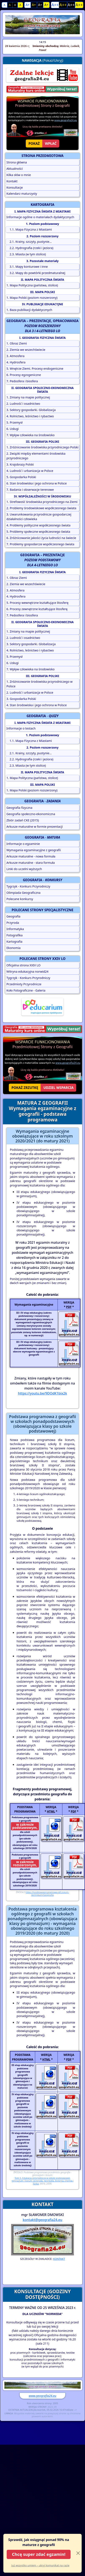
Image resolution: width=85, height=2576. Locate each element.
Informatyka (15, 929)
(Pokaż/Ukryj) (42, 60)
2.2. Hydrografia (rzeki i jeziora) (29, 248)
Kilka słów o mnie (18, 175)
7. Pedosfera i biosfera (22, 381)
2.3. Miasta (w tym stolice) (26, 254)
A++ (55, 5)
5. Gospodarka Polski (21, 477)
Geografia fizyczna (19, 808)
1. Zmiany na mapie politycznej (28, 397)
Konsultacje (14, 187)
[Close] (78, 2553)
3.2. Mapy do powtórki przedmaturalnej (35, 273)
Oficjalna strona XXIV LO (23, 965)
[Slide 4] (54, 28)
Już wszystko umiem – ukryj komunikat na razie (40, 2565)
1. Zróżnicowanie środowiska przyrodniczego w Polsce (39, 684)
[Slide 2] (39, 28)
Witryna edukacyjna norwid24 (27, 972)
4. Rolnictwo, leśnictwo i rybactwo (30, 416)
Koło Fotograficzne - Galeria (25, 990)
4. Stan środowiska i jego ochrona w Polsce (36, 705)
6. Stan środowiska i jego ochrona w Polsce (36, 483)
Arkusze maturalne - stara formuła (30, 863)
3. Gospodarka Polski (21, 699)
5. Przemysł (14, 422)
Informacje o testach (21, 728)
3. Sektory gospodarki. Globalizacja (31, 410)
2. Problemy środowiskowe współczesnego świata (41, 508)
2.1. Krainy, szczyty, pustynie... (29, 242)
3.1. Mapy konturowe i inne (27, 267)
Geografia (13, 916)
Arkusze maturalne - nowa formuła (30, 856)
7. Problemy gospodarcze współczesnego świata (40, 544)
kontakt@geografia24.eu (42, 2219)
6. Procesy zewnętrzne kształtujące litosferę (36, 609)
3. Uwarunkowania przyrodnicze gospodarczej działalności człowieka (38, 516)
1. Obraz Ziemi (16, 343)
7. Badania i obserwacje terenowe (30, 490)
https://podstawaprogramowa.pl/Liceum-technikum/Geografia (47, 1893)
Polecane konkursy (19, 899)
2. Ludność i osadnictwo (23, 404)
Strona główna (16, 162)
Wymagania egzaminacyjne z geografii (33, 850)
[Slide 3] (46, 28)
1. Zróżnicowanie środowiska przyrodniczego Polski (42, 447)
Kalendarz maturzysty (21, 194)
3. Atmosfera (15, 356)
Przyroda (12, 923)
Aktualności (14, 169)
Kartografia (14, 941)
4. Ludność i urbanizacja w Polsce (29, 471)
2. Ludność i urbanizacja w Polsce (29, 692)
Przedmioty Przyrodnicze (23, 984)
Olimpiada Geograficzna (23, 893)
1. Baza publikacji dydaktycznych (29, 310)
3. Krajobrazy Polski (20, 464)
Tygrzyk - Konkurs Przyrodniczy (28, 886)
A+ (28, 5)
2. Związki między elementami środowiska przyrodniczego (36, 456)
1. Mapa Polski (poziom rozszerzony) (32, 298)
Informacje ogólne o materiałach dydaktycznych (40, 217)
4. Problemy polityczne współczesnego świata (38, 525)
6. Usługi (12, 429)
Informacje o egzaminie (23, 844)
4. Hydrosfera (16, 362)
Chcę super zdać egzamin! (38, 2554)
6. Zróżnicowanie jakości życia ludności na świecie (41, 538)
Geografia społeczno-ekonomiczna (30, 814)
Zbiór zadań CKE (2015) (22, 820)
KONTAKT (59, 2259)
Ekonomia (13, 948)
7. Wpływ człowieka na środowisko (30, 435)
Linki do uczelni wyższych (24, 869)
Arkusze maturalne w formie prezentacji (34, 827)
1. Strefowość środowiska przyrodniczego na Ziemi (41, 502)
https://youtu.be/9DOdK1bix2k (42, 1393)
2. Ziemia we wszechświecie (25, 350)
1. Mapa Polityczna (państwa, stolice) (32, 285)
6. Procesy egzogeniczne (23, 375)
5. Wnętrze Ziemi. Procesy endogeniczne (34, 369)
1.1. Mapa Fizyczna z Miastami (29, 229)
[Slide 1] (31, 28)
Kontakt (12, 181)
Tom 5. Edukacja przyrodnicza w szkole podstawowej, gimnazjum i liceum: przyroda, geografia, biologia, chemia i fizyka (42, 2180)
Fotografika (14, 935)
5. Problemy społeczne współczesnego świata (38, 532)
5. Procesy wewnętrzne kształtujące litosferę (37, 603)
